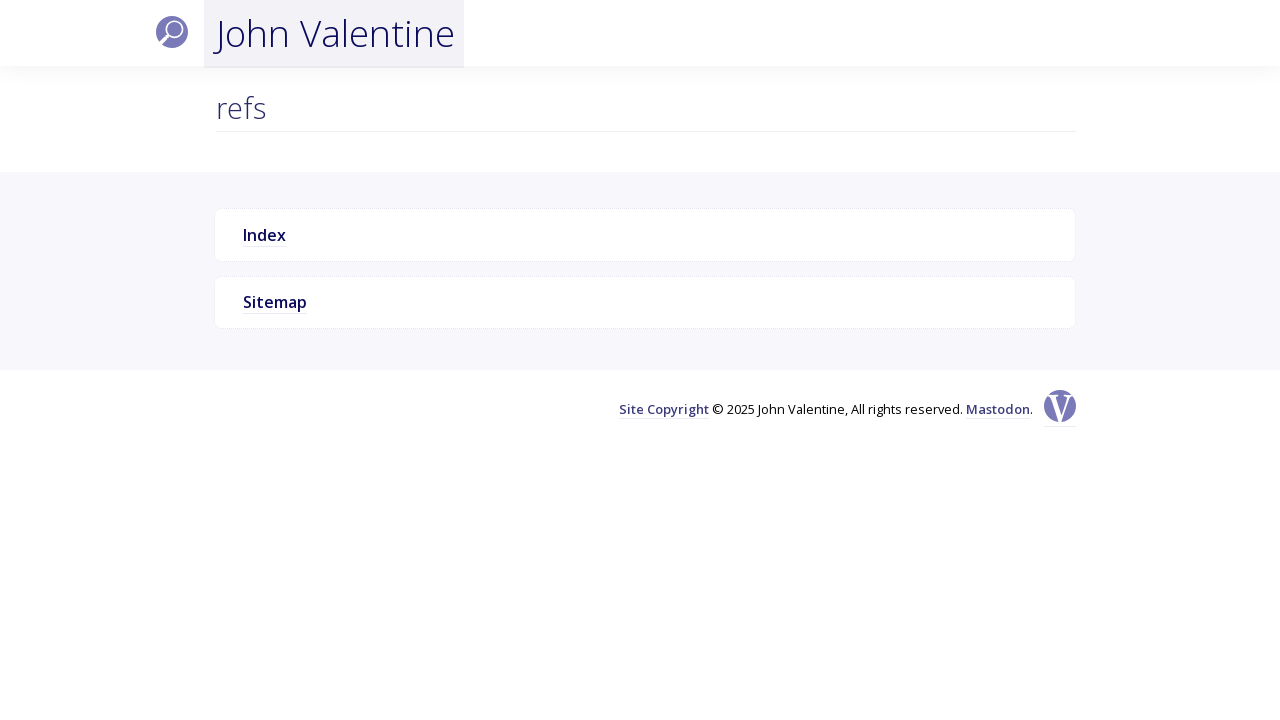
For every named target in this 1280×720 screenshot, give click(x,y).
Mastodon (998, 409)
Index (264, 235)
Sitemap (275, 302)
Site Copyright (664, 409)
